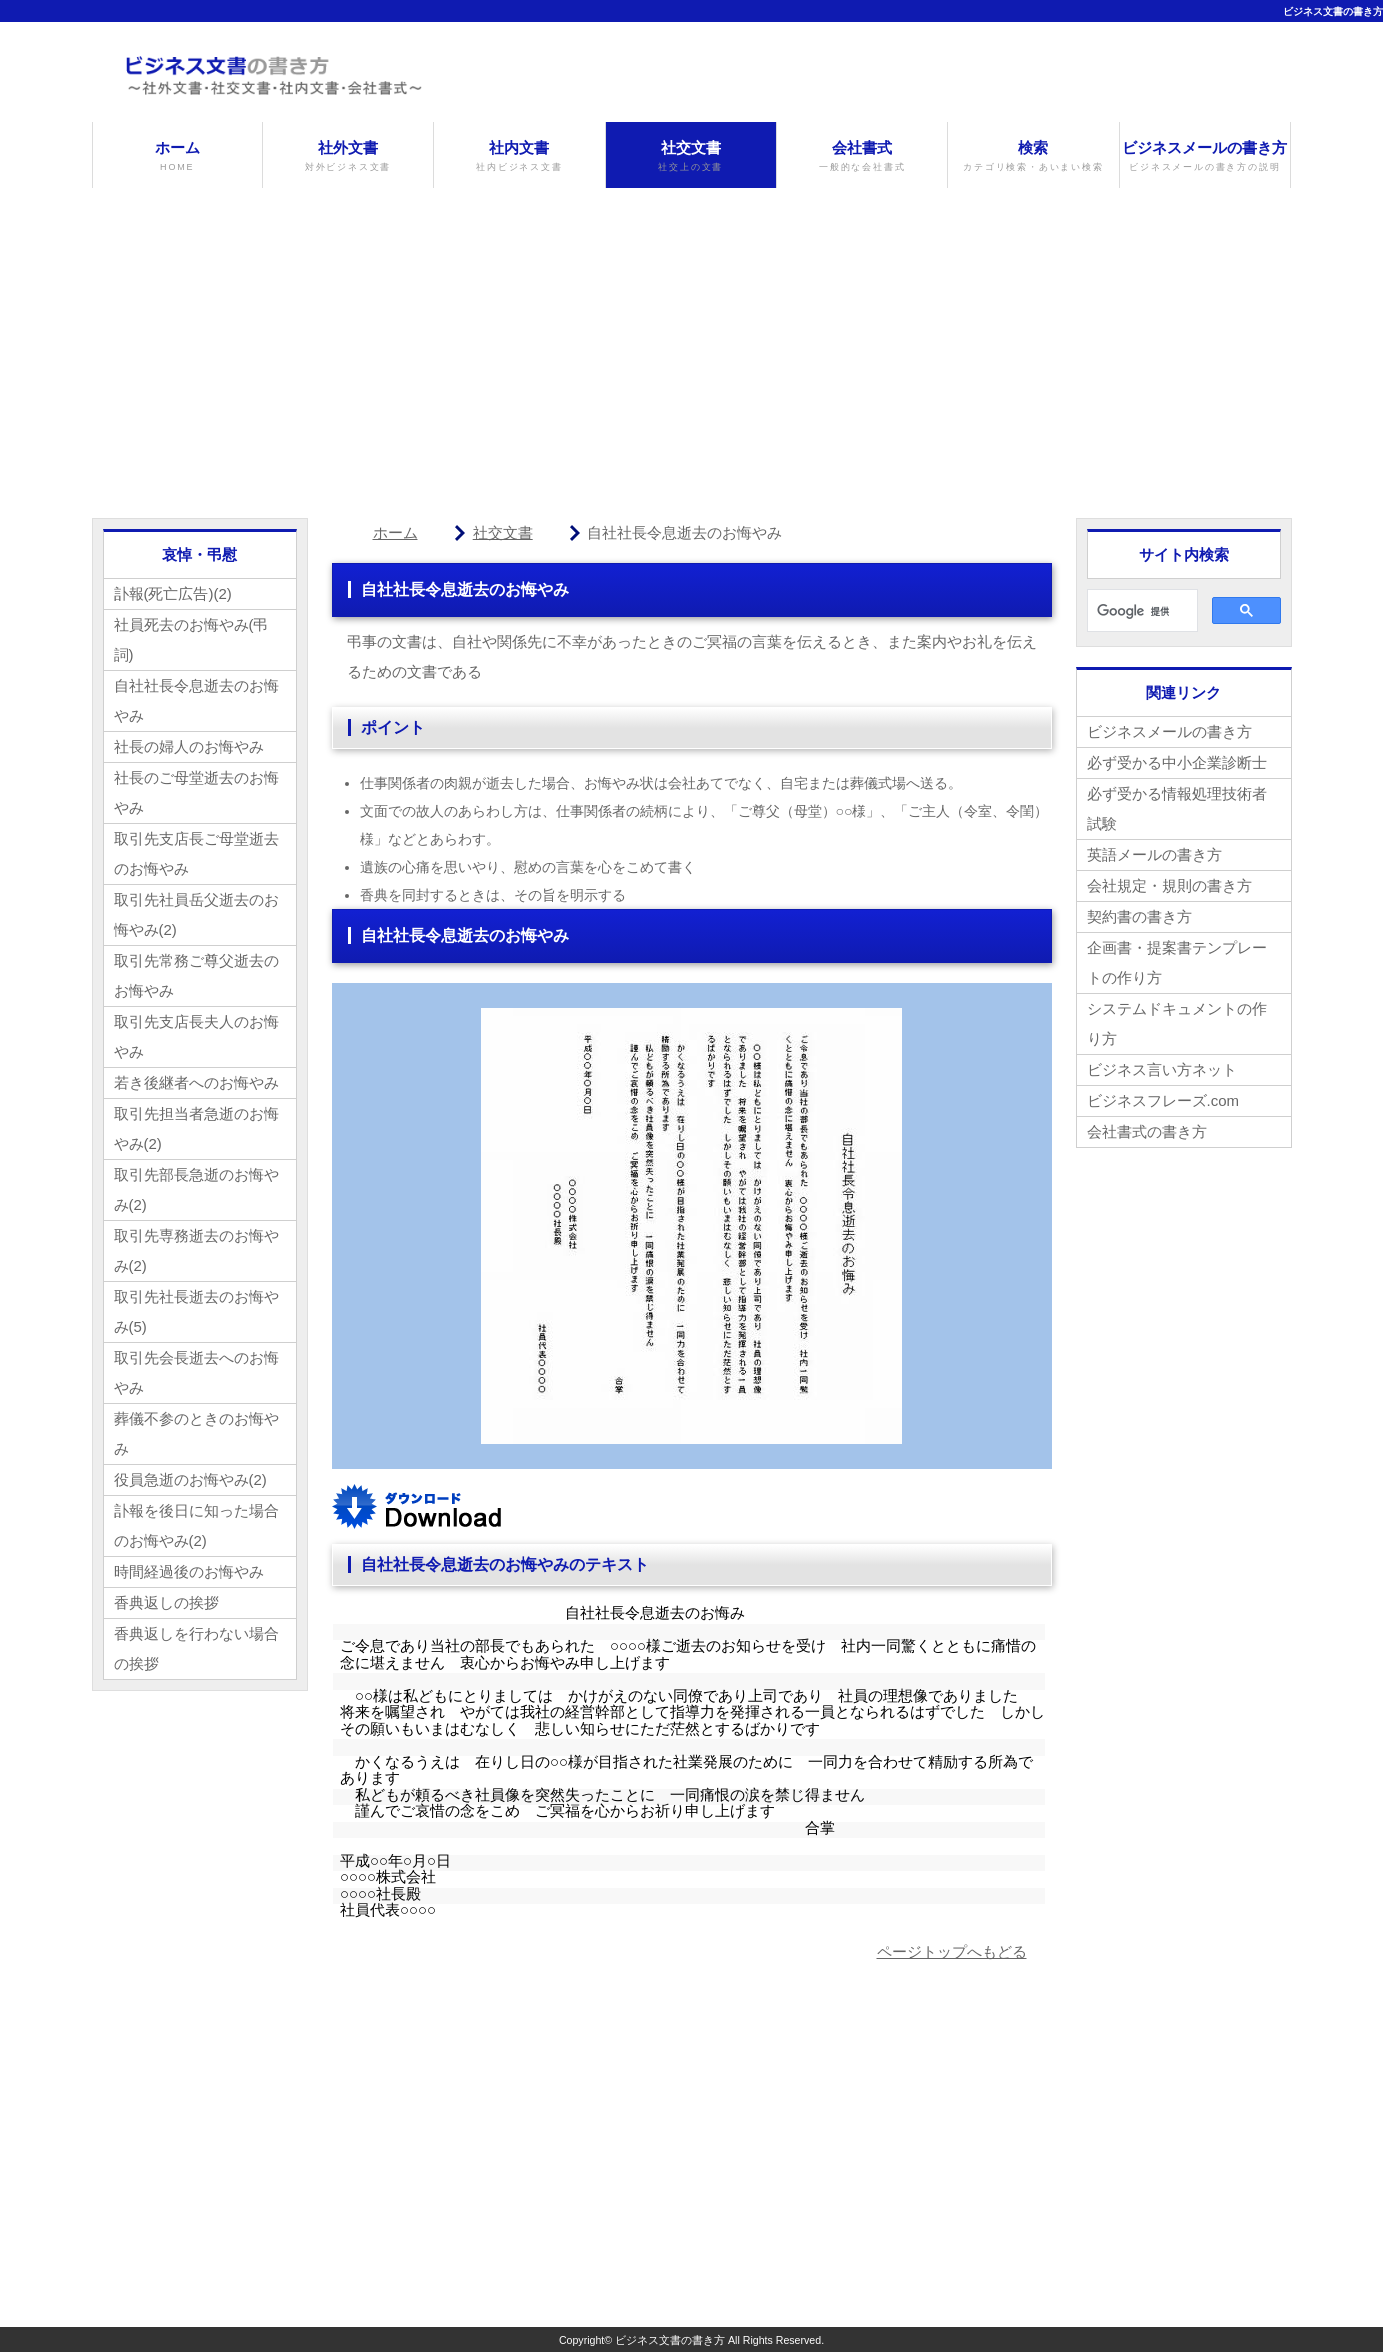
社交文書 (691, 156)
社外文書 (348, 156)
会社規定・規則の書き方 (1169, 885)
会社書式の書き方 (1147, 1131)
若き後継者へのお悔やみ (196, 1082)
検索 (1033, 156)
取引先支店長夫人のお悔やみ (196, 1036)
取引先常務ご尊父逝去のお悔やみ (196, 975)
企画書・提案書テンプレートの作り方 (1177, 962)
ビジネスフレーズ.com (1163, 1100)
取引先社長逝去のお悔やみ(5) (196, 1311)
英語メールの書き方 (1154, 854)
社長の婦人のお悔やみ (189, 746)
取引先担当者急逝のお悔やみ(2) (196, 1128)
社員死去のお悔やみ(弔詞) (191, 639)
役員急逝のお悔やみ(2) (190, 1479)
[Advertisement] (692, 338)
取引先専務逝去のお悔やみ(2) (196, 1250)
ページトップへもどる (952, 1951)
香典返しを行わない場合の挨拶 (196, 1648)
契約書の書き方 (1139, 916)
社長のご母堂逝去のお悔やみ (196, 792)
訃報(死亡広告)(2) (173, 593)
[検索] (1140, 611)
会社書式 (862, 156)
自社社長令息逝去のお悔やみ (196, 700)
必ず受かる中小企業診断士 (1177, 762)
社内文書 (519, 156)
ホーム (177, 156)
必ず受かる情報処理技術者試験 (1177, 808)
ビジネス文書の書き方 (1333, 11)
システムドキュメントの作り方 (1177, 1023)
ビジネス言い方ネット (1162, 1069)
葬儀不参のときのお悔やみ (196, 1433)
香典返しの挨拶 (166, 1602)
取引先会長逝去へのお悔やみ (196, 1372)
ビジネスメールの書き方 (1205, 156)
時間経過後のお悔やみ (189, 1571)
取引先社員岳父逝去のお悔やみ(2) (196, 914)
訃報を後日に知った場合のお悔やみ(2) (196, 1525)
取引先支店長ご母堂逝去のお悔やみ (196, 853)
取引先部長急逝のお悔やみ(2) (196, 1189)
